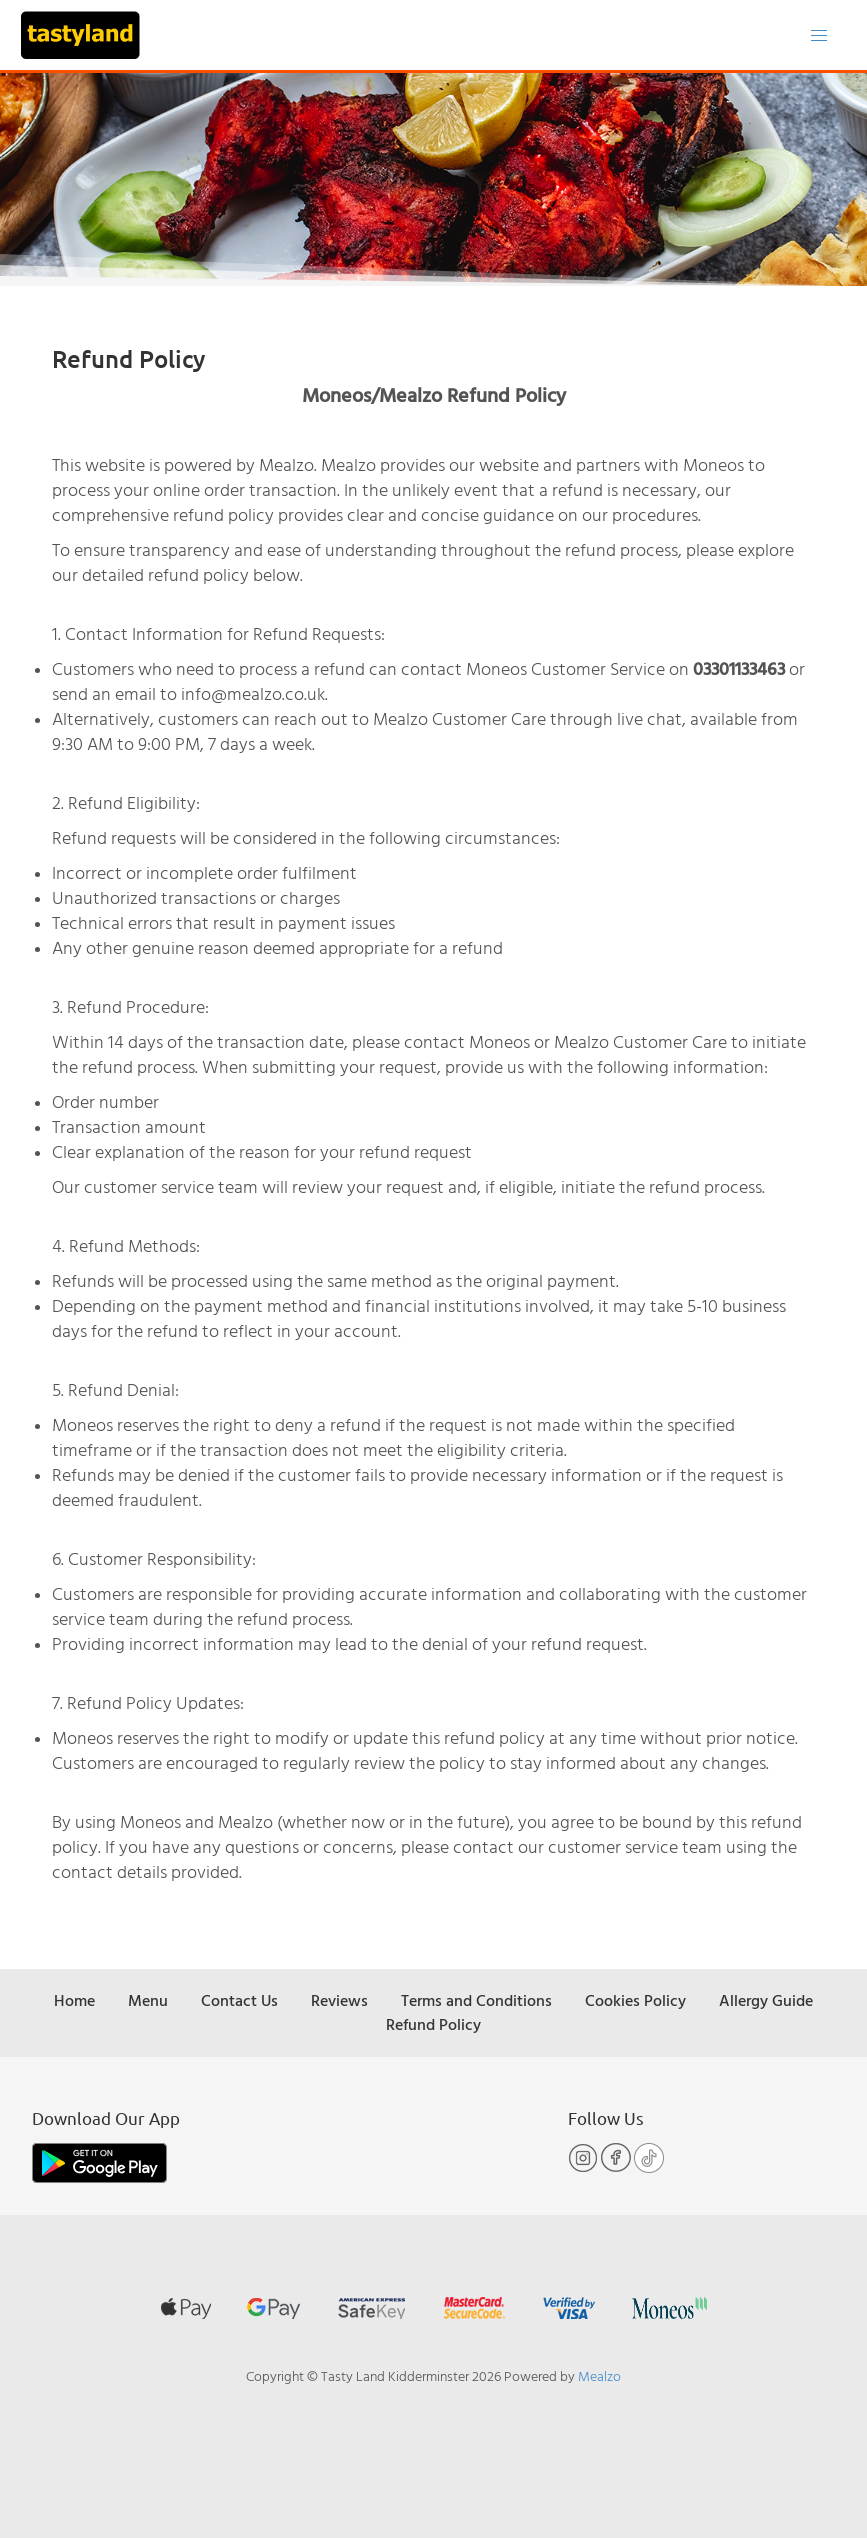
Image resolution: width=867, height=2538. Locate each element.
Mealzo (599, 2375)
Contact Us (239, 2000)
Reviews (339, 2000)
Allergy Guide (766, 2000)
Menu (148, 2000)
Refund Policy (433, 2024)
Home (74, 2000)
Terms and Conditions (476, 2000)
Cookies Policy (635, 2000)
